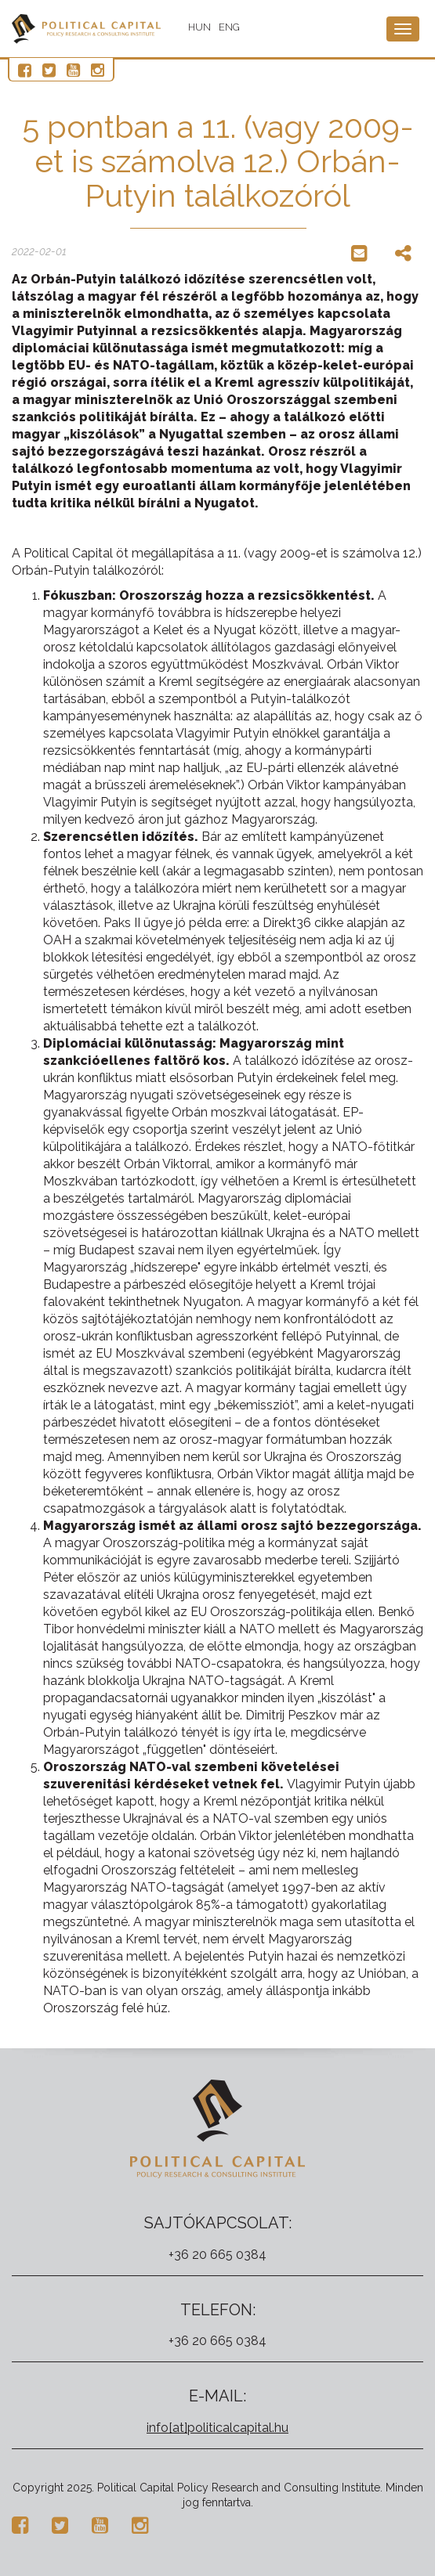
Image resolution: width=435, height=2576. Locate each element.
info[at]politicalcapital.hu (217, 2427)
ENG (229, 27)
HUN (199, 27)
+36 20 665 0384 (217, 2254)
